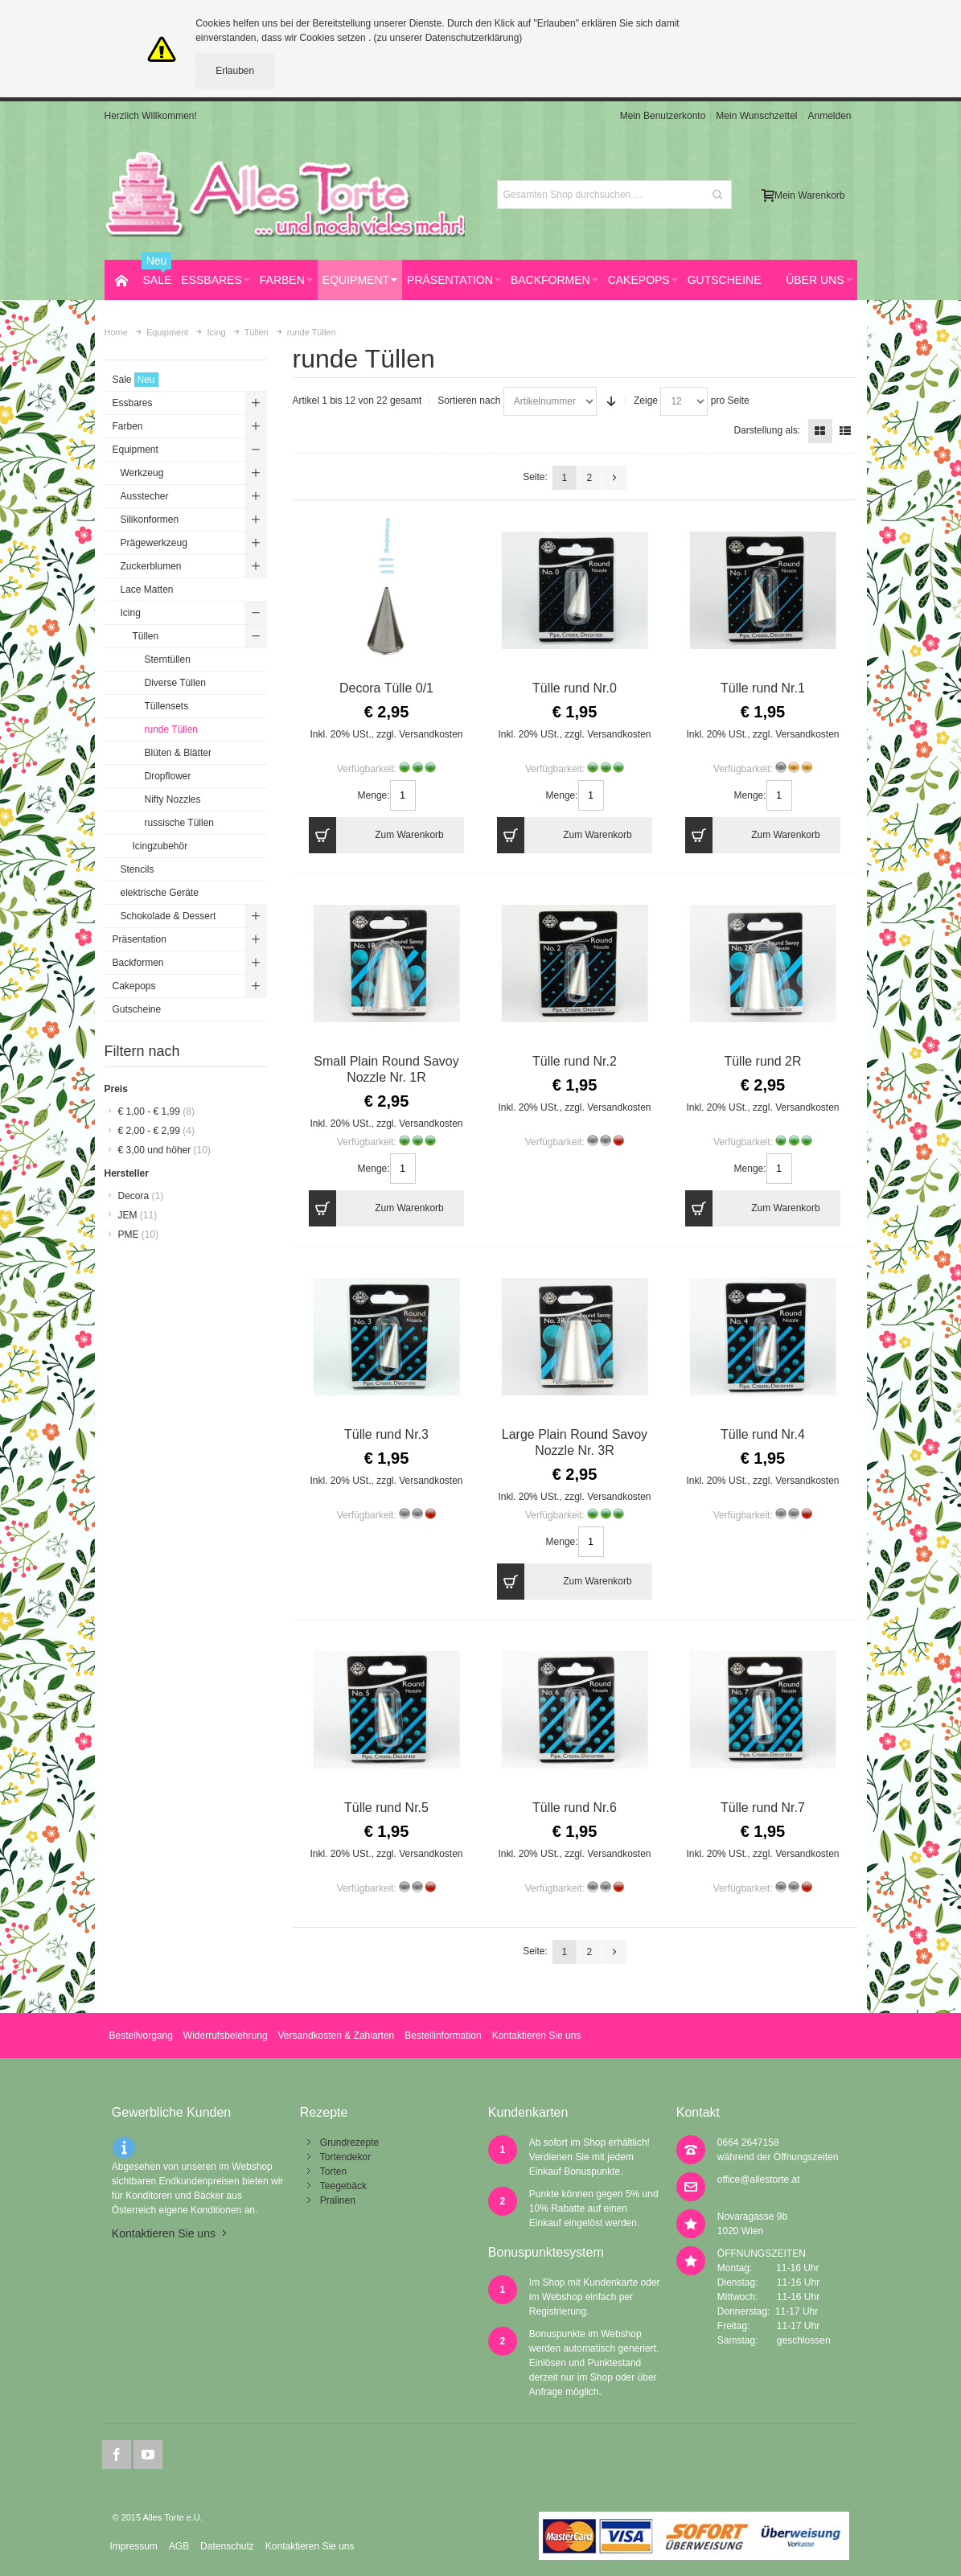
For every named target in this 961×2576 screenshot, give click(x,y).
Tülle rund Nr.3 (386, 1434)
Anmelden (829, 115)
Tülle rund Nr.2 (574, 1061)
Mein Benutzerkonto (663, 115)
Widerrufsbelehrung (225, 2035)
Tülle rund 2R (762, 1061)
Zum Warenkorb (376, 835)
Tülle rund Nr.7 (763, 1807)
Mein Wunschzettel (756, 115)
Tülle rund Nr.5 (386, 1807)
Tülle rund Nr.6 (574, 1807)
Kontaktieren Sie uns (536, 2035)
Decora (141, 1196)
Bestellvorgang (140, 2035)
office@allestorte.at (758, 2179)
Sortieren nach (468, 400)
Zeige (646, 400)
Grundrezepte (349, 2142)
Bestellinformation (443, 2035)
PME (138, 1234)
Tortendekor (345, 2157)
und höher (164, 1150)
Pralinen (337, 2200)
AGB (179, 2546)
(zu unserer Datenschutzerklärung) (448, 37)
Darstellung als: (766, 430)
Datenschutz (227, 2546)
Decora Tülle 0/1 (386, 688)
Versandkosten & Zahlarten (336, 2035)
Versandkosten (430, 734)
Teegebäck (343, 2186)
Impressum (133, 2546)
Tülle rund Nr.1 (763, 688)
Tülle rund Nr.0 (574, 688)
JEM (138, 1215)
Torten (333, 2171)
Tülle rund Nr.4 (763, 1434)
